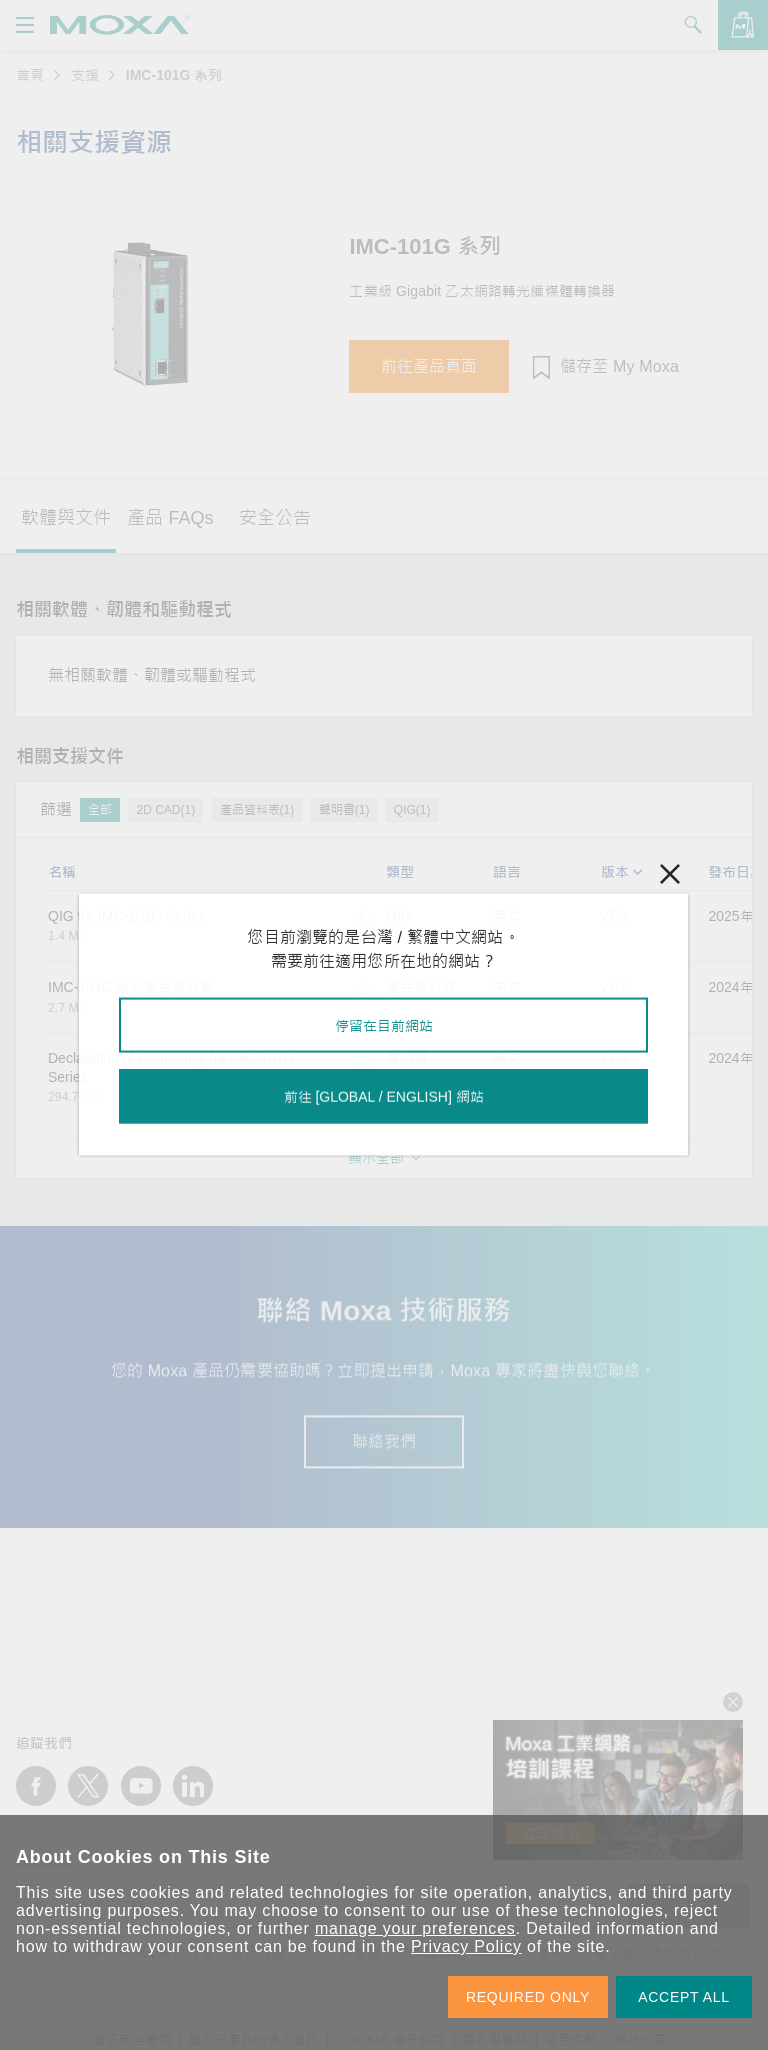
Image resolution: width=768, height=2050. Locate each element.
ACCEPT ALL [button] (684, 1997)
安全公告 (275, 518)
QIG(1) (412, 810)
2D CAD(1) (165, 810)
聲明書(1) (344, 810)
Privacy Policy (466, 1946)
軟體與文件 (66, 518)
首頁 (30, 75)
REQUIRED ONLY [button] (528, 1997)
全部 (100, 810)
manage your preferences (415, 1928)
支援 (85, 75)
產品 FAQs (170, 518)
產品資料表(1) (257, 810)
